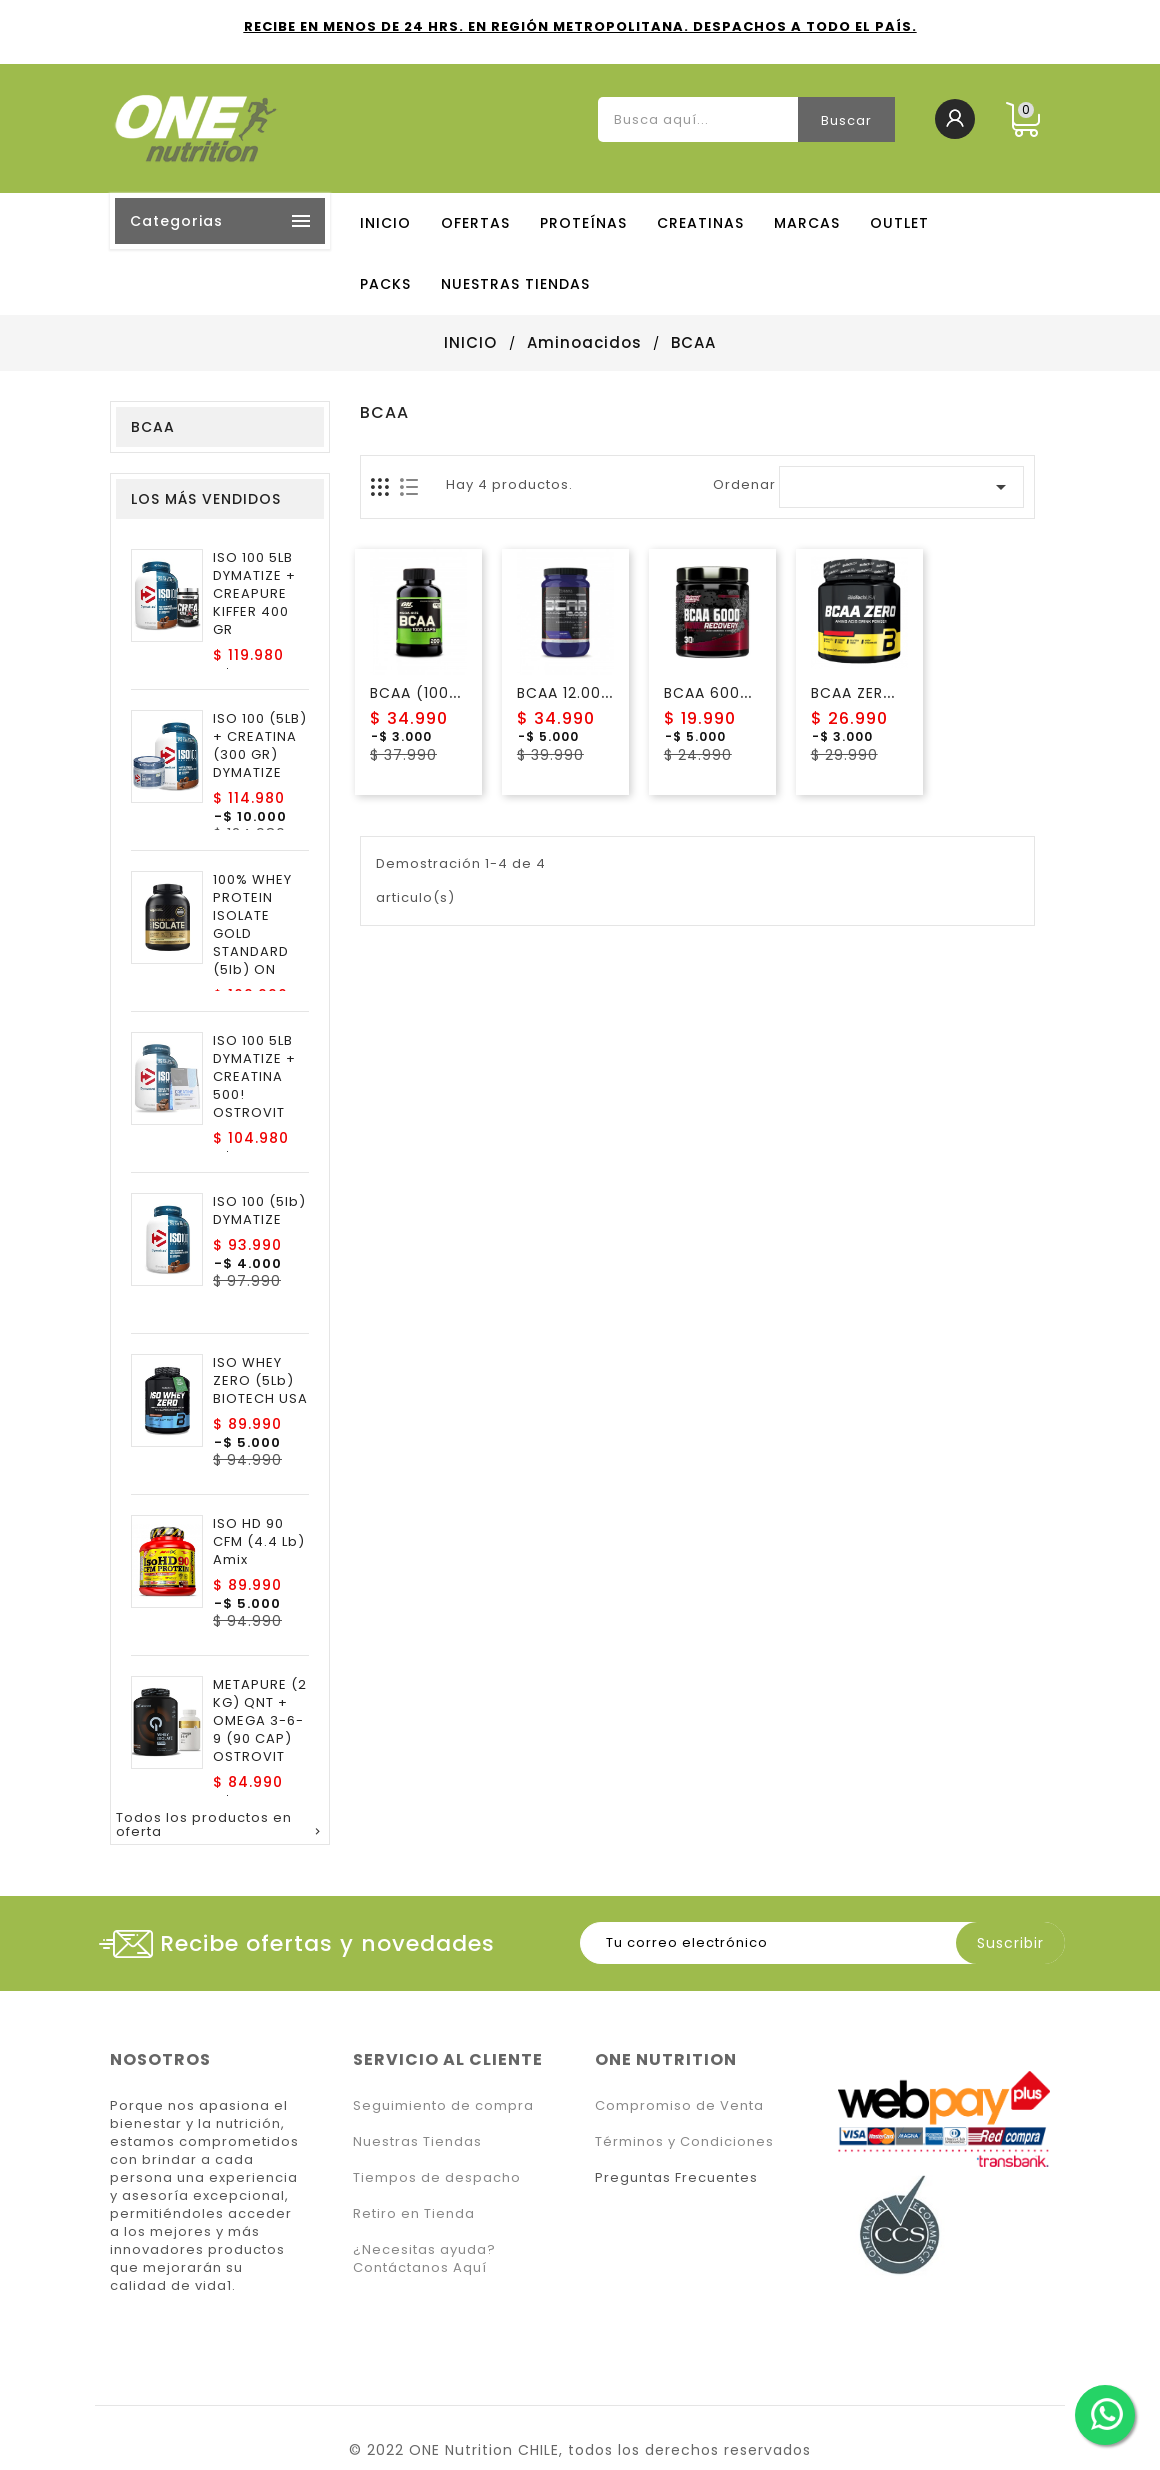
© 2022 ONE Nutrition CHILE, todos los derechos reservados (580, 2450)
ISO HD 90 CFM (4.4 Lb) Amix (259, 1542)
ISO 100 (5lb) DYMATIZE (259, 1211)
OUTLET (899, 223)
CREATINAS (700, 223)
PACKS (385, 284)
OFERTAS (475, 223)
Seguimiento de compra (443, 2105)
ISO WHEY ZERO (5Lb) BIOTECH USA (260, 1381)
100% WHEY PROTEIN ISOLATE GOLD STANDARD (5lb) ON (252, 925)
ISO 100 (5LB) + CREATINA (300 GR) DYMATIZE (260, 746)
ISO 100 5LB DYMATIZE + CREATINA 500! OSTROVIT (254, 1077)
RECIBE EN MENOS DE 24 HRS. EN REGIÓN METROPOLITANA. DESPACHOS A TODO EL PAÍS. (580, 26)
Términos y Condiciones (684, 2141)
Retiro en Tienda (414, 2213)
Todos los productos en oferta (220, 1825)
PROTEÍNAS (583, 223)
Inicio (385, 223)
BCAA (153, 427)
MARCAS (807, 223)
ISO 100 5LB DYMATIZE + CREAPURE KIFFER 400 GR (254, 594)
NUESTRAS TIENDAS (515, 284)
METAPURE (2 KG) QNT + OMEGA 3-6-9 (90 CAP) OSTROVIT (260, 1721)
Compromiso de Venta (679, 2105)
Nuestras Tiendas (417, 2141)
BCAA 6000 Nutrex (735, 693)
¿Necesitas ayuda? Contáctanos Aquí (424, 2258)
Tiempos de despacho (437, 2177)
